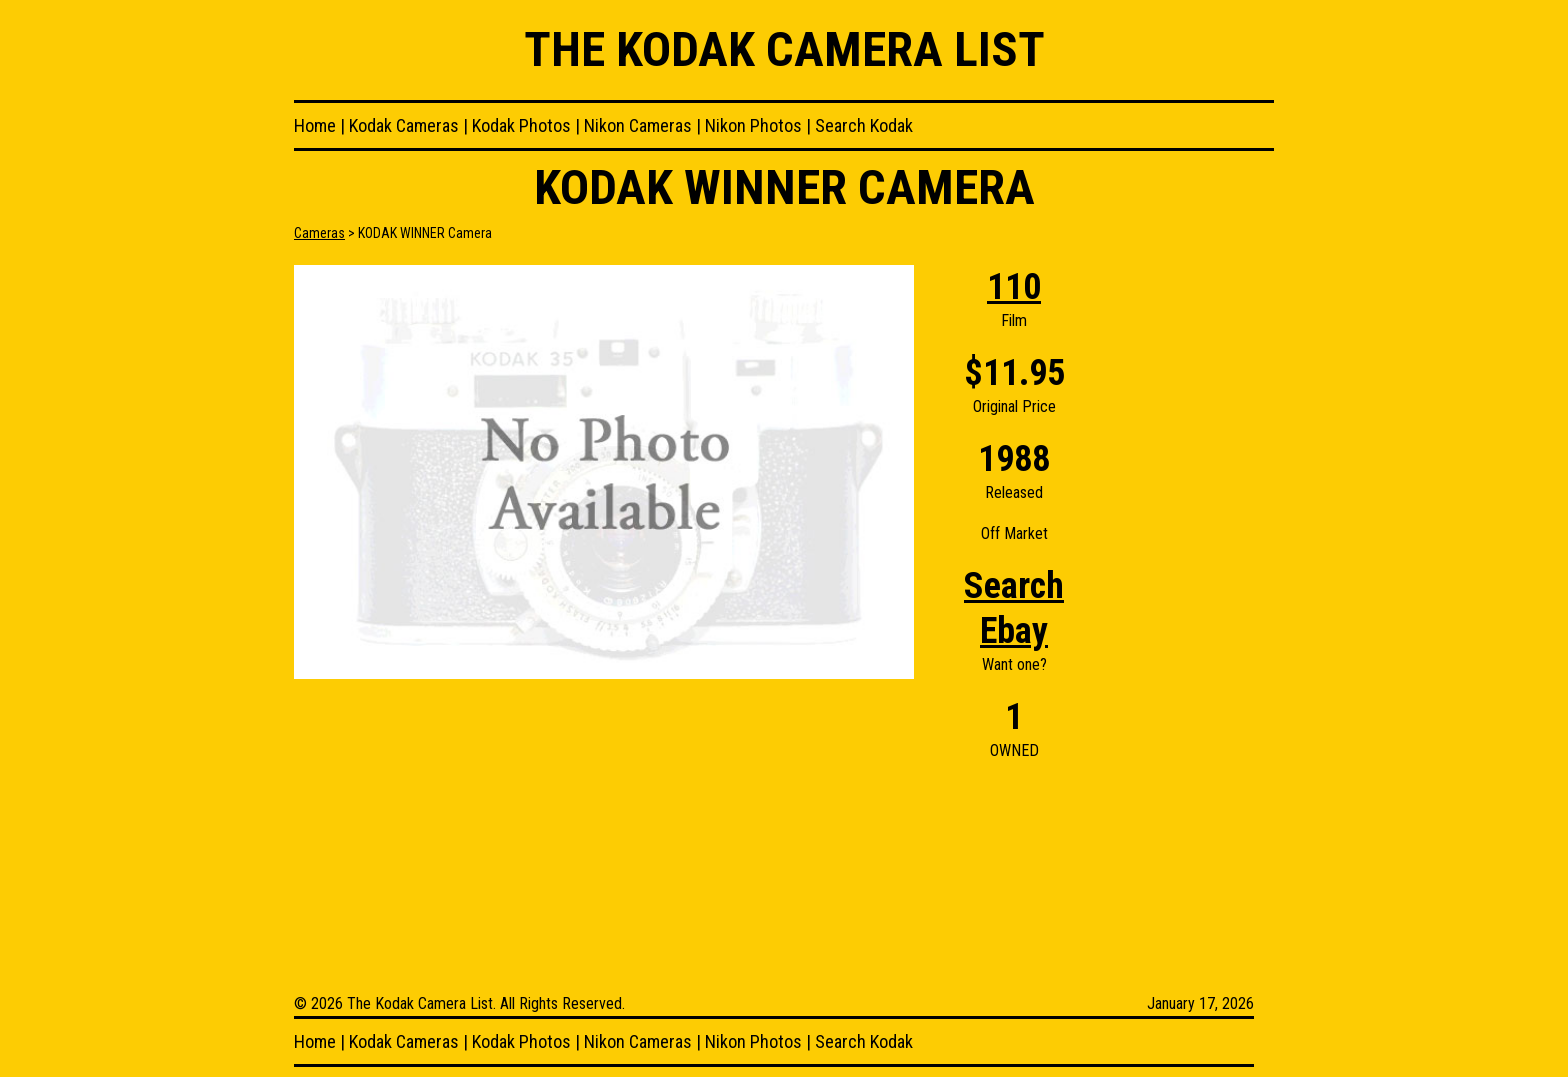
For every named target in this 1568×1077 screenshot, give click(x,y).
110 (1014, 287)
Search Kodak (864, 125)
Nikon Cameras (638, 125)
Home (315, 125)
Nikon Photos (753, 125)
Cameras (319, 233)
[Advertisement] (1194, 565)
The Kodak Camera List (784, 49)
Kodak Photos (521, 125)
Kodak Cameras (404, 125)
